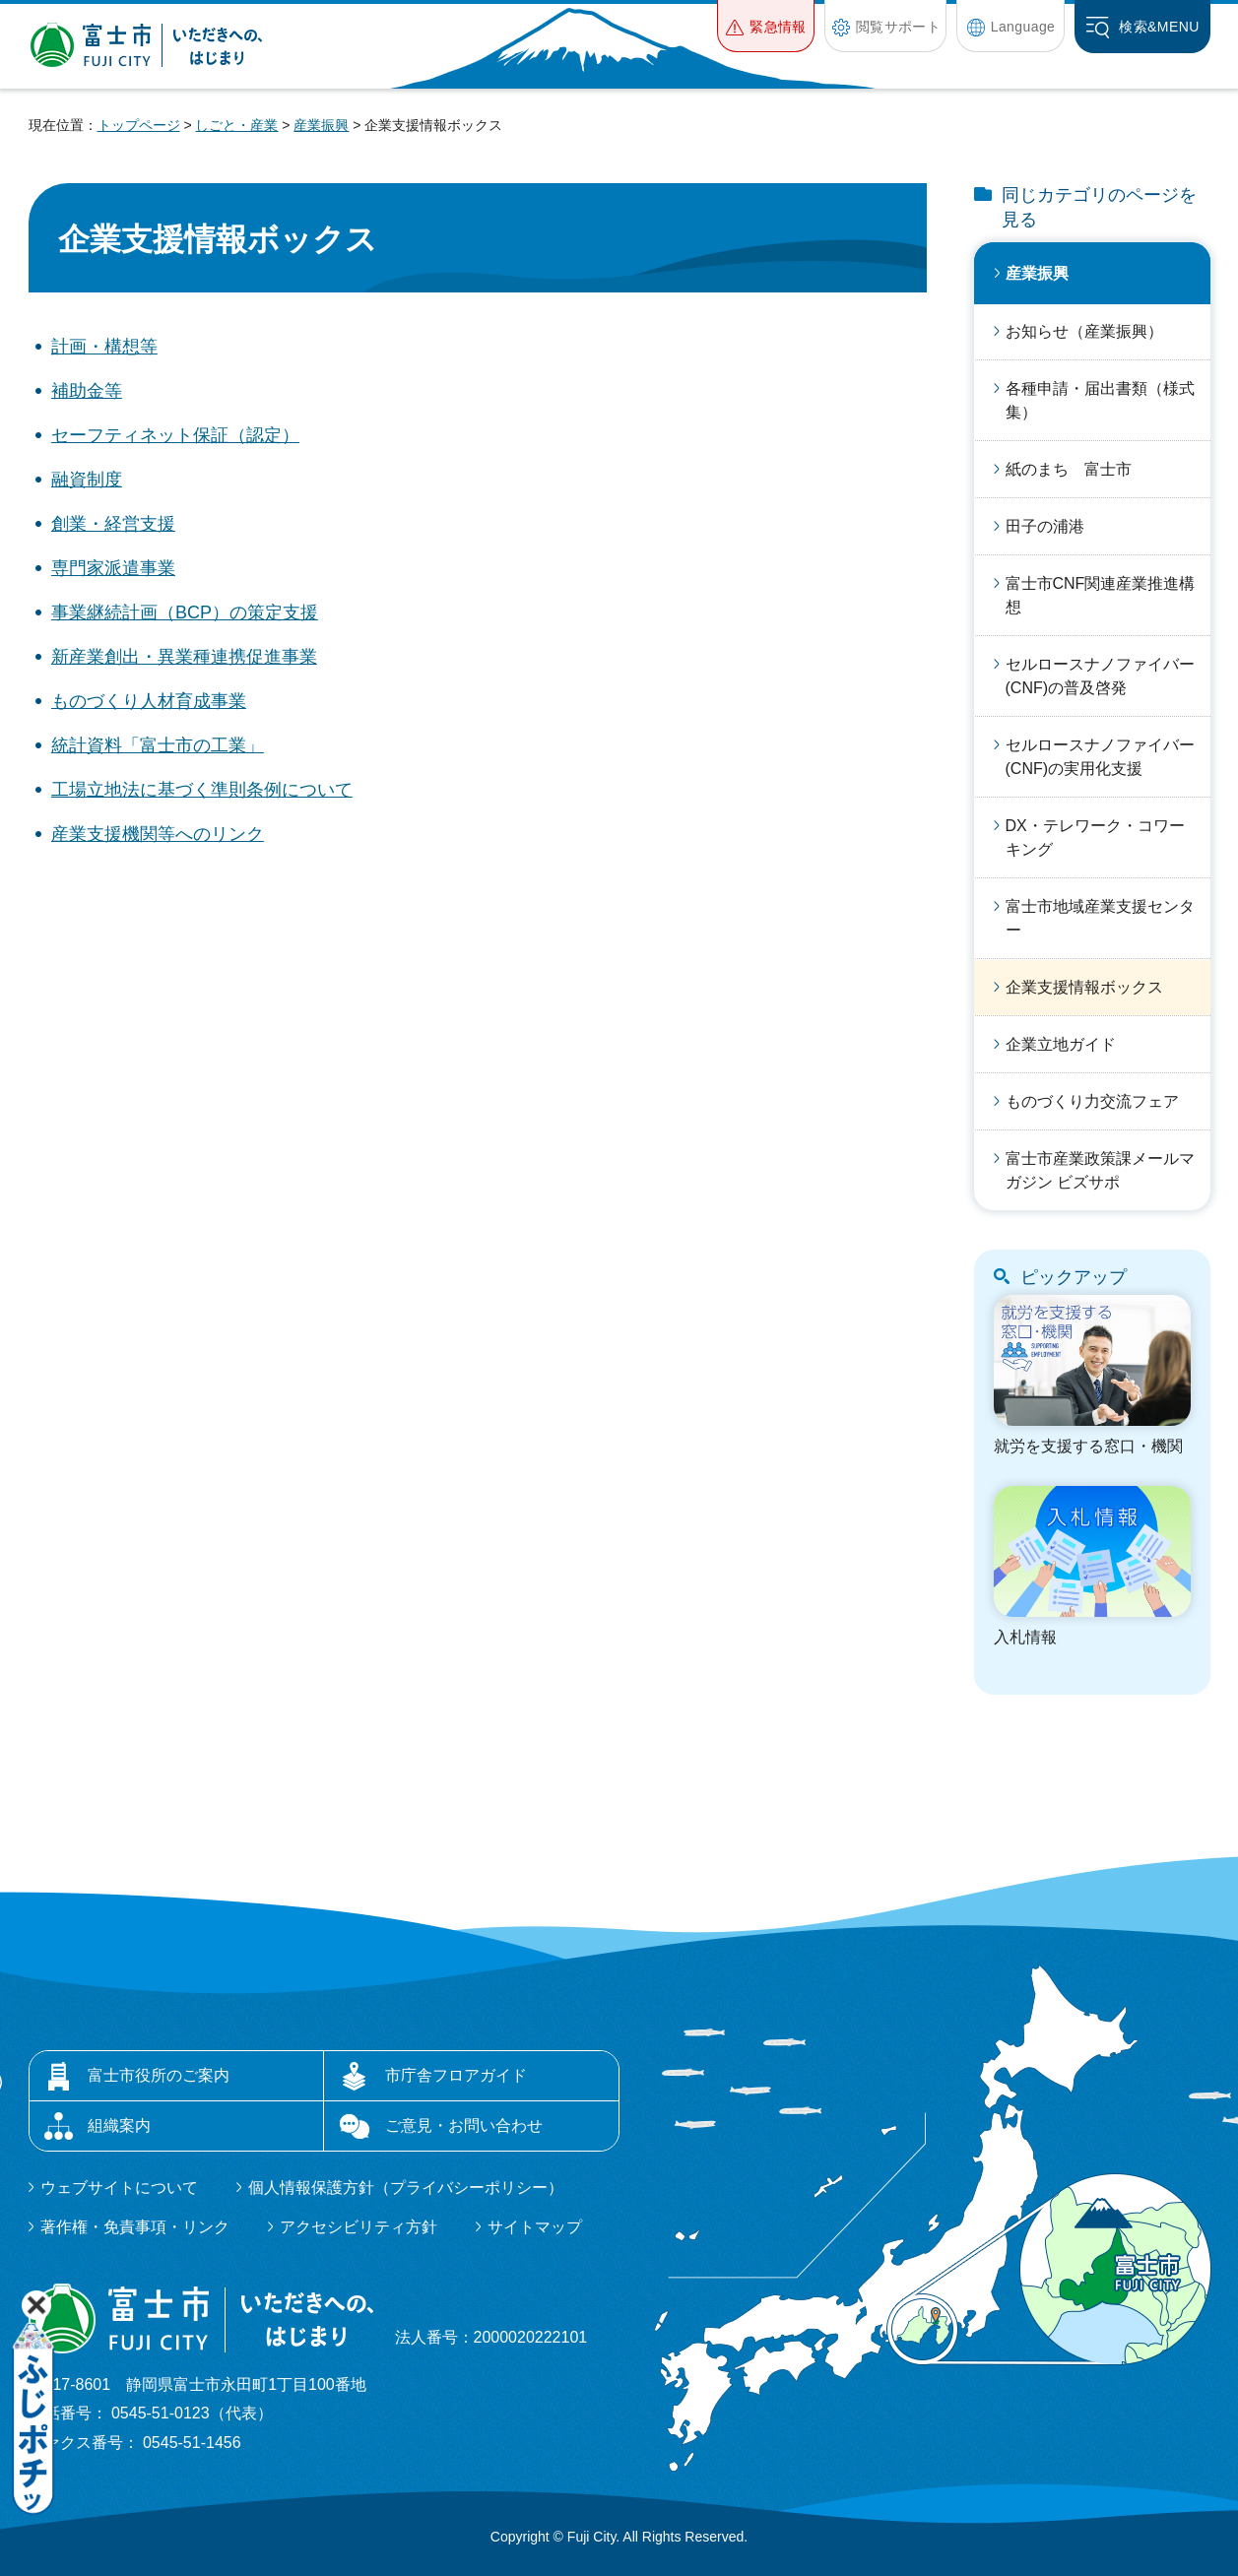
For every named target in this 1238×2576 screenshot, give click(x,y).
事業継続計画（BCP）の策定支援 (184, 612)
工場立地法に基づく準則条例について (202, 790)
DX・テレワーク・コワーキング (1095, 837)
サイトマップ (535, 2227)
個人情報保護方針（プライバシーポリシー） (405, 2187)
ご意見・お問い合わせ (464, 2125)
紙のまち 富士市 (1069, 469)
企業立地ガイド (1061, 1044)
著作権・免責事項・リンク (134, 2227)
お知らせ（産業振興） (1084, 331)
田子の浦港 (1045, 526)
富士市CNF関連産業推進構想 (1101, 595)
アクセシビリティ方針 (358, 2227)
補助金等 (86, 391)
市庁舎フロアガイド (456, 2075)
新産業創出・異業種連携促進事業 (184, 657)
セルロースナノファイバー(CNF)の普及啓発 (1100, 676)
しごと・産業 (236, 125)
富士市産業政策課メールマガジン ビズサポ (1100, 1170)
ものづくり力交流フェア (1092, 1101)
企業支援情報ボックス (1084, 987)
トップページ (139, 125)
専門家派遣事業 (113, 568)
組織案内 (119, 2125)
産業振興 (321, 125)
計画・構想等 (104, 346)
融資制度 (86, 479)
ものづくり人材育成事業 (148, 701)
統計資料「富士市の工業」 (157, 745)
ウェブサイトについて (119, 2187)
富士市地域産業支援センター (1100, 918)
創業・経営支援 (113, 524)
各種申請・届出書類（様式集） (1100, 400)
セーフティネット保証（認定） (175, 435)
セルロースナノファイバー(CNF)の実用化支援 (1100, 757)
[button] (765, 26)
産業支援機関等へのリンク (157, 834)
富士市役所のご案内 (158, 2075)
